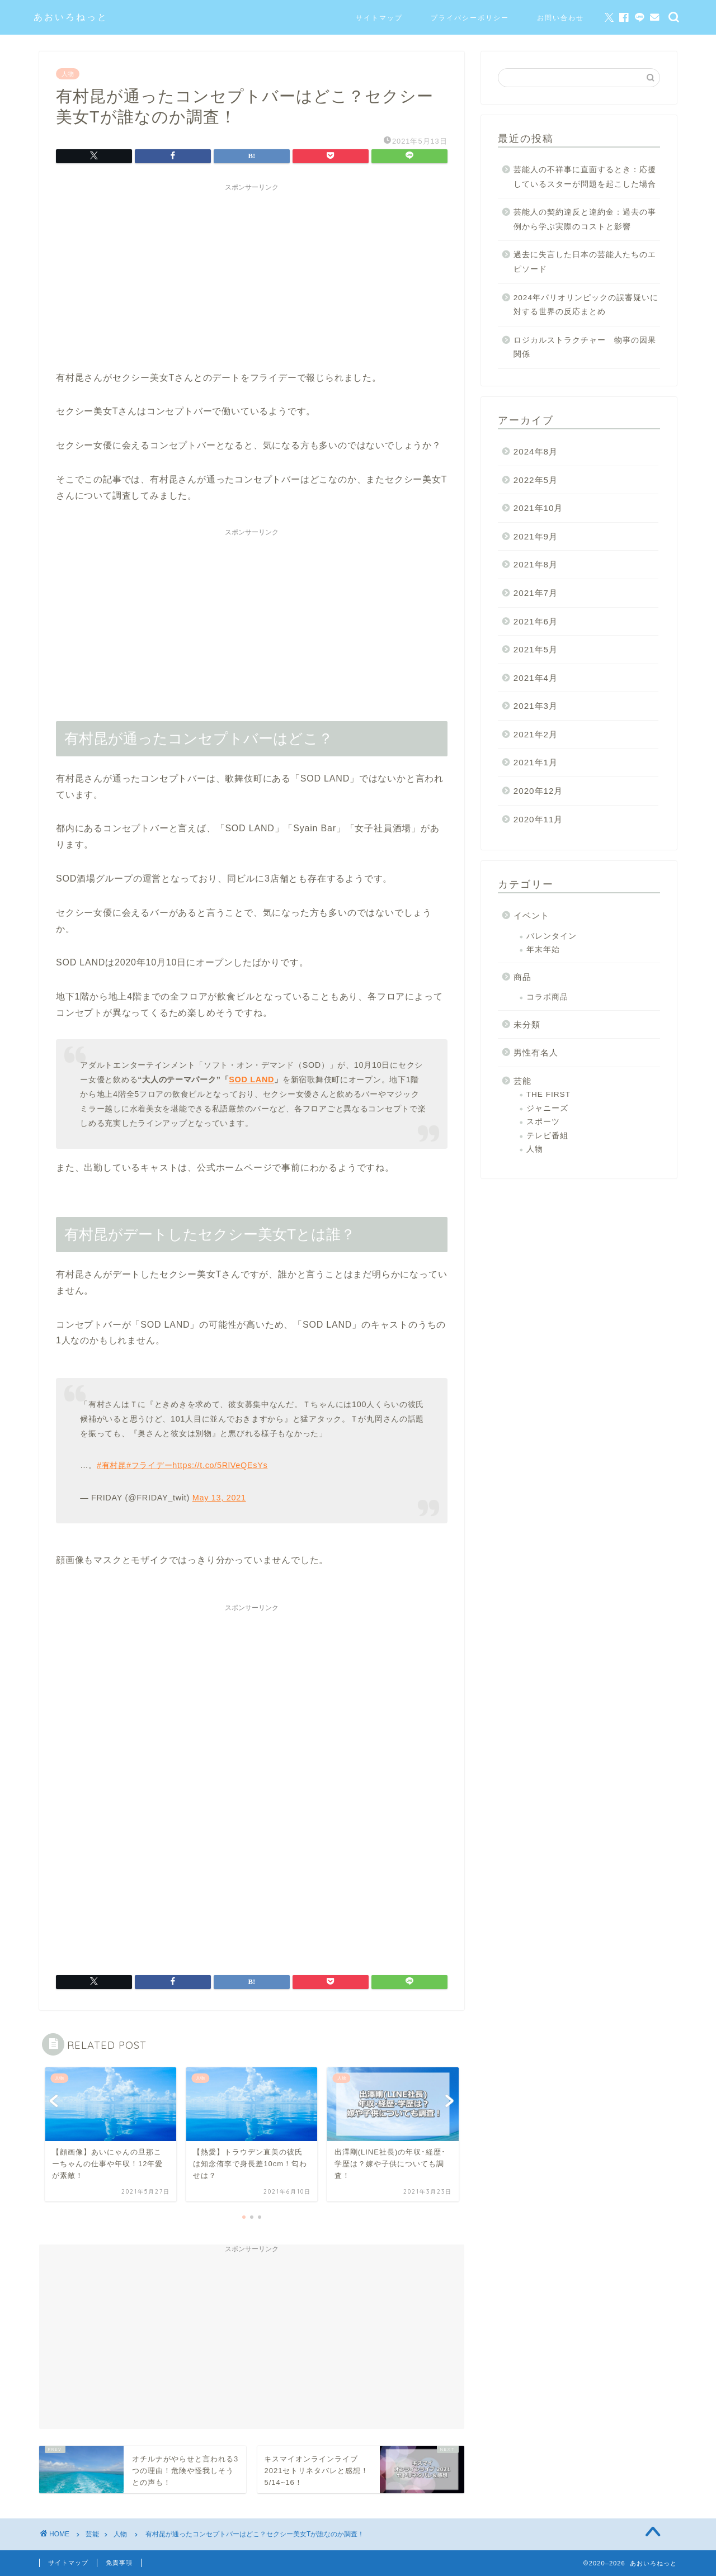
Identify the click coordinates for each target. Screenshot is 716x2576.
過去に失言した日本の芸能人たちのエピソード (585, 261)
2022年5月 (536, 480)
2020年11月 (538, 819)
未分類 (527, 1024)
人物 (68, 73)
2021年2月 (536, 734)
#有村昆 (111, 1465)
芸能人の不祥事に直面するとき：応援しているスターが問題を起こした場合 (585, 176)
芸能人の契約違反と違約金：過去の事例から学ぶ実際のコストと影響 (585, 219)
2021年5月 (536, 649)
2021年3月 (536, 706)
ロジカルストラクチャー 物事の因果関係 (585, 347)
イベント (531, 915)
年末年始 (543, 949)
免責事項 (119, 2562)
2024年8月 (536, 451)
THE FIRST (548, 1094)
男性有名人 (536, 1052)
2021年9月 (536, 536)
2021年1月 (536, 762)
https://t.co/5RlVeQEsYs (219, 1465)
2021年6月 (536, 621)
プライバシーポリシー (470, 17)
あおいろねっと (71, 16)
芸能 (522, 1081)
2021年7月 (536, 593)
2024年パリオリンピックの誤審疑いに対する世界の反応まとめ (586, 304)
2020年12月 (538, 790)
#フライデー (149, 1465)
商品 (522, 977)
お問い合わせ (560, 17)
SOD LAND (251, 1079)
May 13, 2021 (219, 1497)
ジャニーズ (547, 1108)
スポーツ (543, 1121)
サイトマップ (379, 17)
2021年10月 (538, 508)
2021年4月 (536, 678)
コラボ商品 (547, 997)
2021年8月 (536, 564)
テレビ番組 (547, 1135)
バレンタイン (551, 936)
